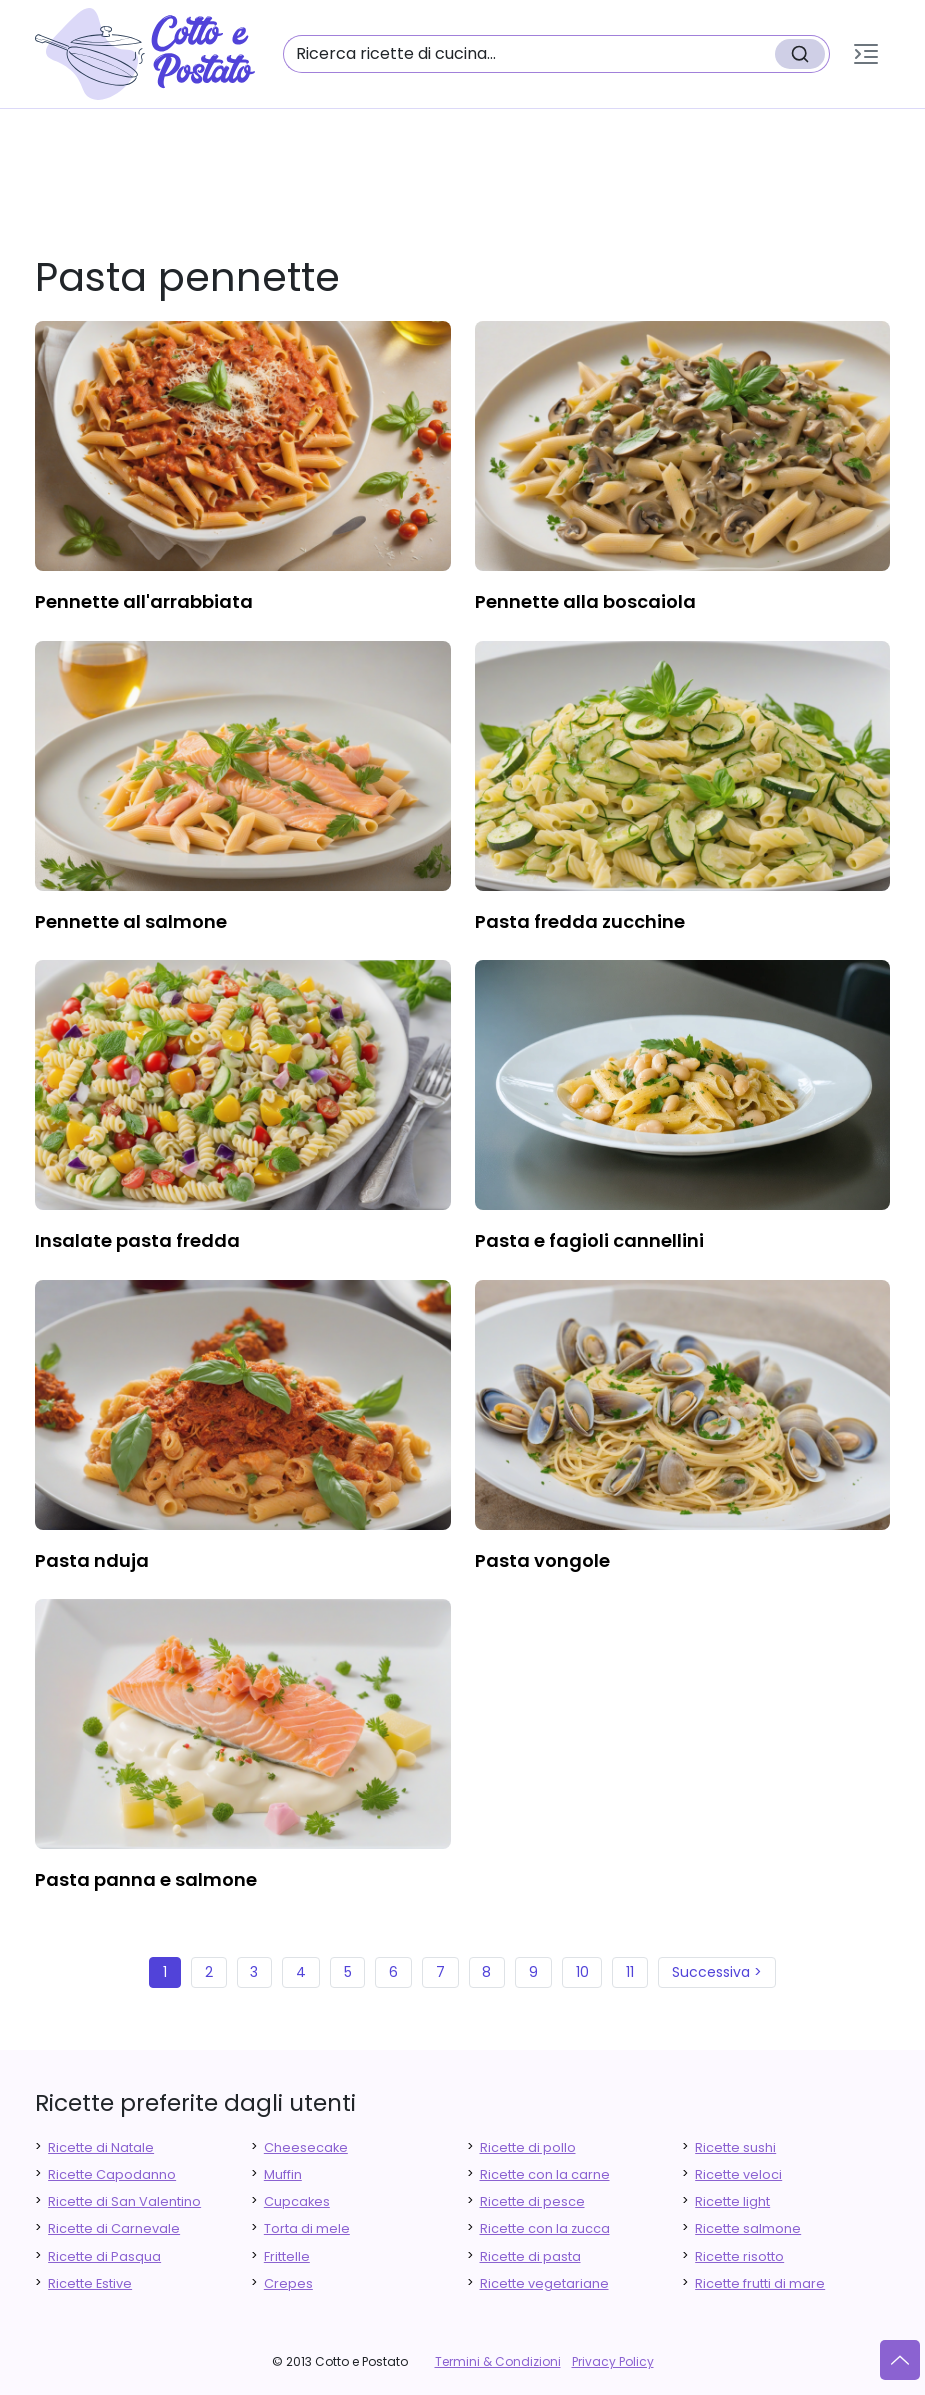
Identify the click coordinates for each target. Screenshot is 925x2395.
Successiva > (717, 1972)
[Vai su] (900, 2360)
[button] (866, 54)
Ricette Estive (90, 2283)
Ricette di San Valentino (124, 2201)
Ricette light (732, 2201)
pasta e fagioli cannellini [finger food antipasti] (589, 1240)
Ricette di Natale (101, 2147)
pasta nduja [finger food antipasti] (92, 1560)
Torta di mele (307, 2228)
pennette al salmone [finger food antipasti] (131, 921)
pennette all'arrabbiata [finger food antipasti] (144, 601)
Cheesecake (306, 2147)
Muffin (283, 2174)
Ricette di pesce (532, 2201)
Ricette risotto (739, 2256)
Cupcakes (297, 2201)
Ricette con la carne (545, 2174)
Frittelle (287, 2256)
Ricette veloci (738, 2174)
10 (582, 1972)
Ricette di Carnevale (114, 2228)
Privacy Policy (613, 2361)
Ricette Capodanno (112, 2174)
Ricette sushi (735, 2147)
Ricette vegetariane (544, 2283)
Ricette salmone (748, 2228)
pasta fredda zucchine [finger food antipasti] (580, 921)
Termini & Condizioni (498, 2361)
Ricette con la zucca (545, 2228)
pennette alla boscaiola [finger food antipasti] (585, 601)
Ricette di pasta (530, 2256)
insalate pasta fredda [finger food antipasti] (137, 1240)
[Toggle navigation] (866, 54)
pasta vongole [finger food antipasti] (542, 1560)
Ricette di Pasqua (104, 2256)
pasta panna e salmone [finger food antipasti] (146, 1879)
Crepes (288, 2283)
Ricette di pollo (528, 2147)
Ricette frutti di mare (760, 2283)
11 (630, 1972)
